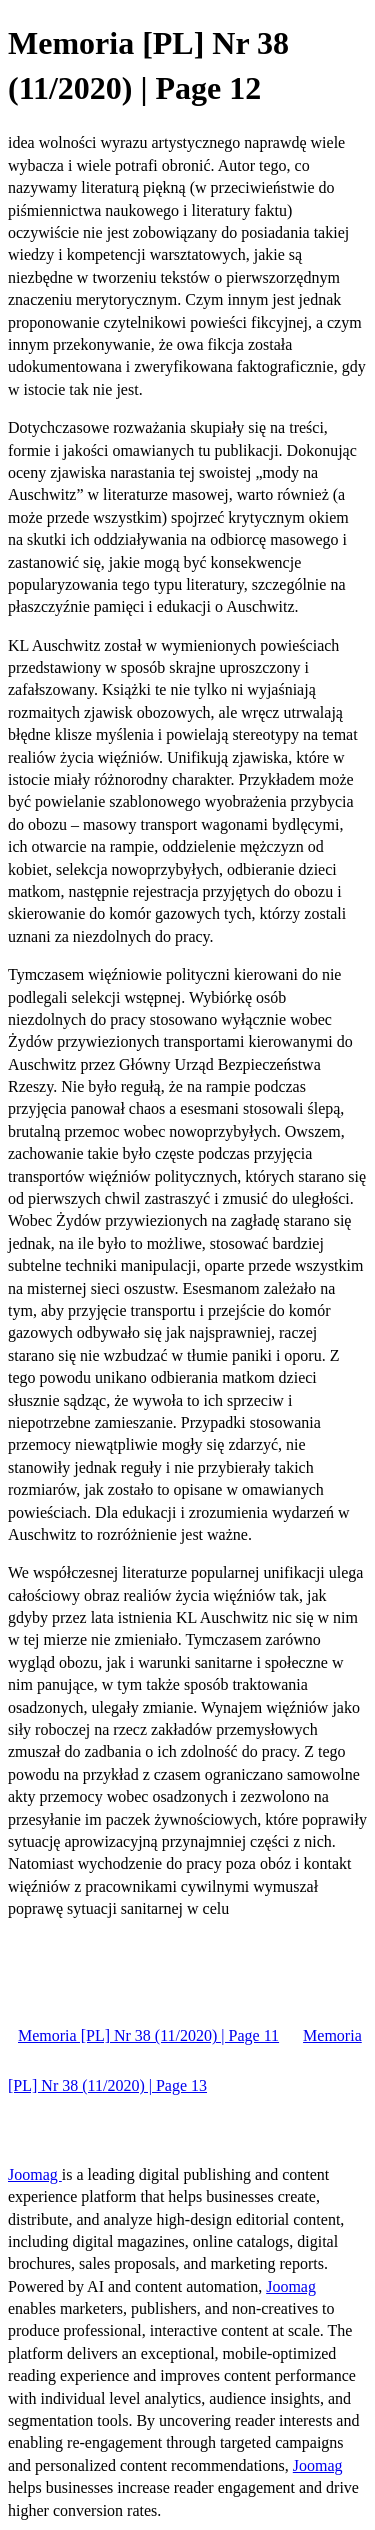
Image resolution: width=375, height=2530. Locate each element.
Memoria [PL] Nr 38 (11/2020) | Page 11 (148, 2035)
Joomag (35, 2174)
